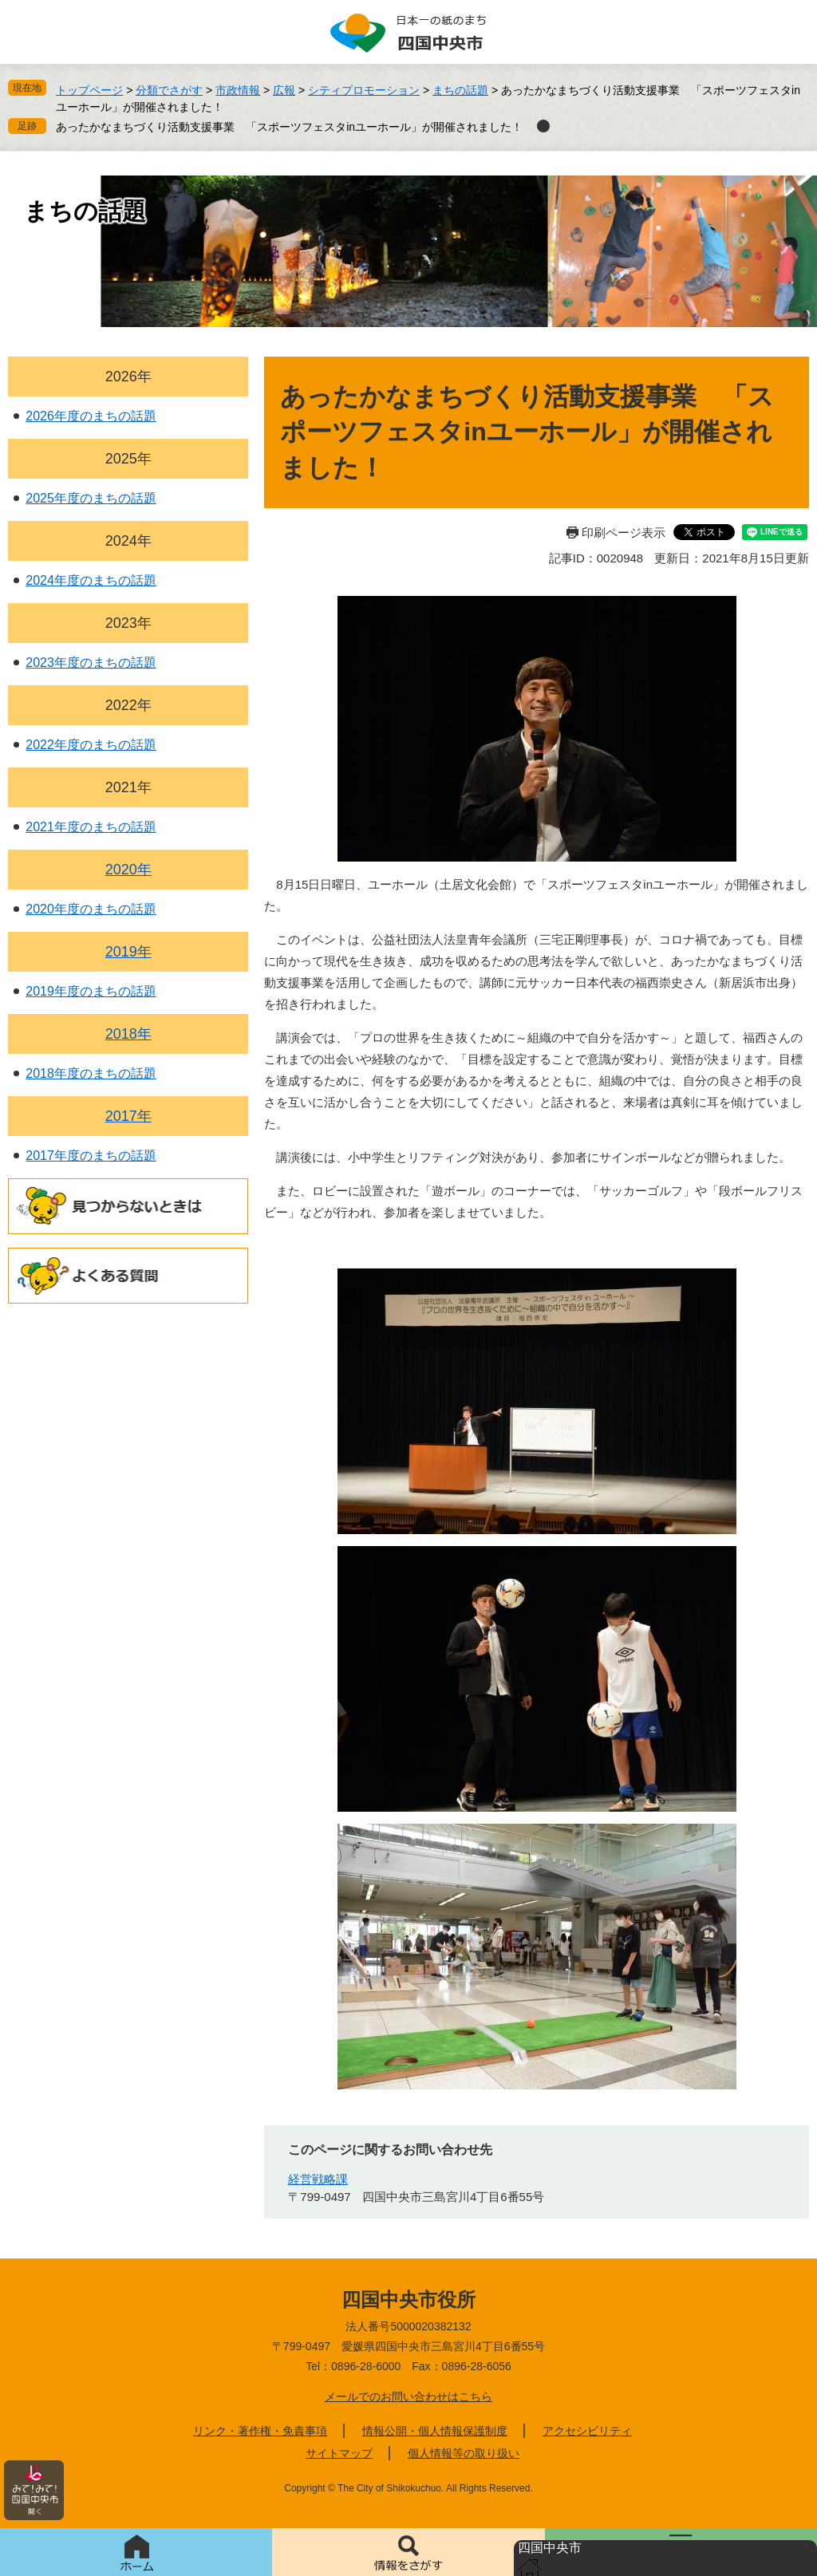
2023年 (128, 623)
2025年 (128, 459)
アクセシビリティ (587, 2430)
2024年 (128, 541)
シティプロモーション (364, 90)
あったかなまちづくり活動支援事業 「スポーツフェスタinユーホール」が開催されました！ (289, 126)
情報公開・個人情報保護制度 (434, 2430)
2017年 (128, 1116)
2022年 (128, 705)
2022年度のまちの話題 (91, 744)
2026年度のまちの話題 (91, 416)
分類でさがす (169, 90)
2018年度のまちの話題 (91, 1073)
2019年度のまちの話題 (91, 991)
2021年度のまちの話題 (91, 827)
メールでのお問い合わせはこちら (408, 2396)
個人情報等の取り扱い (463, 2453)
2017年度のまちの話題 (91, 1155)
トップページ (89, 90)
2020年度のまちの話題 (91, 909)
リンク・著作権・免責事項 (260, 2430)
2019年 (128, 952)
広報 (284, 90)
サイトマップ (339, 2453)
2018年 (128, 1034)
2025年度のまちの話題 (91, 498)
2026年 (128, 377)
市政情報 (237, 90)
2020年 (128, 870)
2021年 (128, 787)
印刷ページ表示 (623, 532)
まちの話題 (460, 90)
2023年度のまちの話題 (91, 662)
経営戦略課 (318, 2179)
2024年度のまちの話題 (91, 580)
